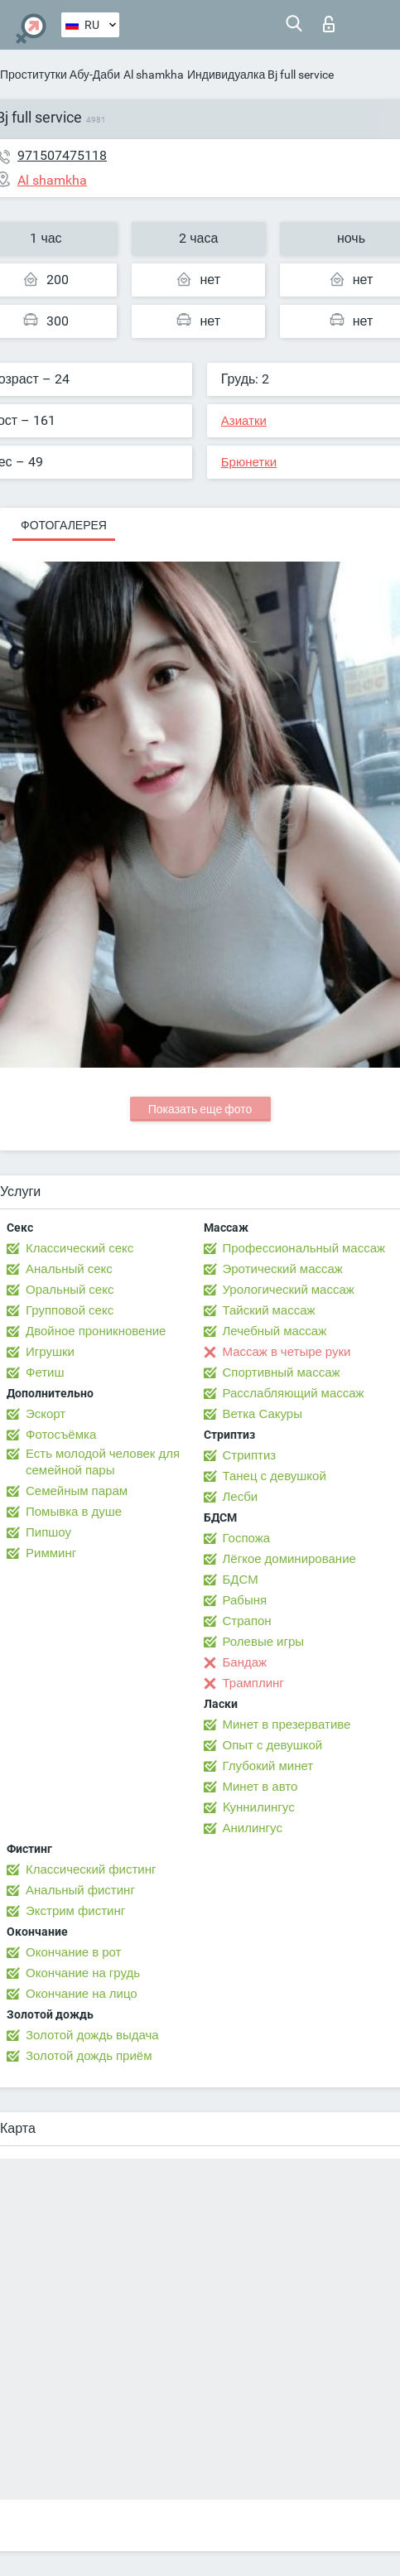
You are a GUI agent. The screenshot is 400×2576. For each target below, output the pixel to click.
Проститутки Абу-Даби (60, 74)
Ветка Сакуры (262, 1413)
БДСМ (240, 1579)
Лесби (240, 1496)
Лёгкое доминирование (289, 1558)
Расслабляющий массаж (293, 1393)
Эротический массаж (283, 1268)
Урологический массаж (288, 1289)
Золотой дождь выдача (92, 2035)
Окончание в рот (73, 1952)
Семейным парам (77, 1490)
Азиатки (244, 420)
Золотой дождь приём (89, 2055)
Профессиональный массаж (304, 1248)
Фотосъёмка (61, 1434)
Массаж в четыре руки (287, 1351)
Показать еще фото (200, 1109)
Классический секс (79, 1248)
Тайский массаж (269, 1310)
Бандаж (245, 1662)
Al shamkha (153, 74)
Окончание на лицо (81, 1993)
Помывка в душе (74, 1511)
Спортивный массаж (281, 1372)
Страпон (247, 1621)
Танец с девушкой (274, 1476)
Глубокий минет (268, 1765)
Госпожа (247, 1538)
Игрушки (50, 1351)
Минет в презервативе (287, 1724)
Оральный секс (69, 1289)
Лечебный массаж (275, 1331)
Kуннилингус (259, 1807)
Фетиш (45, 1372)
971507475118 (62, 155)
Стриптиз (250, 1455)
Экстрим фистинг (75, 1910)
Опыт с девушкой (273, 1745)
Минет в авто (260, 1786)
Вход (329, 24)
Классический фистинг (91, 1869)
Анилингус (252, 1828)
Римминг (51, 1553)
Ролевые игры (264, 1641)
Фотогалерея (64, 525)
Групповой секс (69, 1310)
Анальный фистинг (80, 1890)
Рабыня (245, 1600)
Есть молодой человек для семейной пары (103, 1462)
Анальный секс (69, 1268)
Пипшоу (48, 1532)
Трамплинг (253, 1683)
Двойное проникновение (96, 1331)
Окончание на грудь (83, 1973)
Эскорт (45, 1413)
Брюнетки (249, 462)
